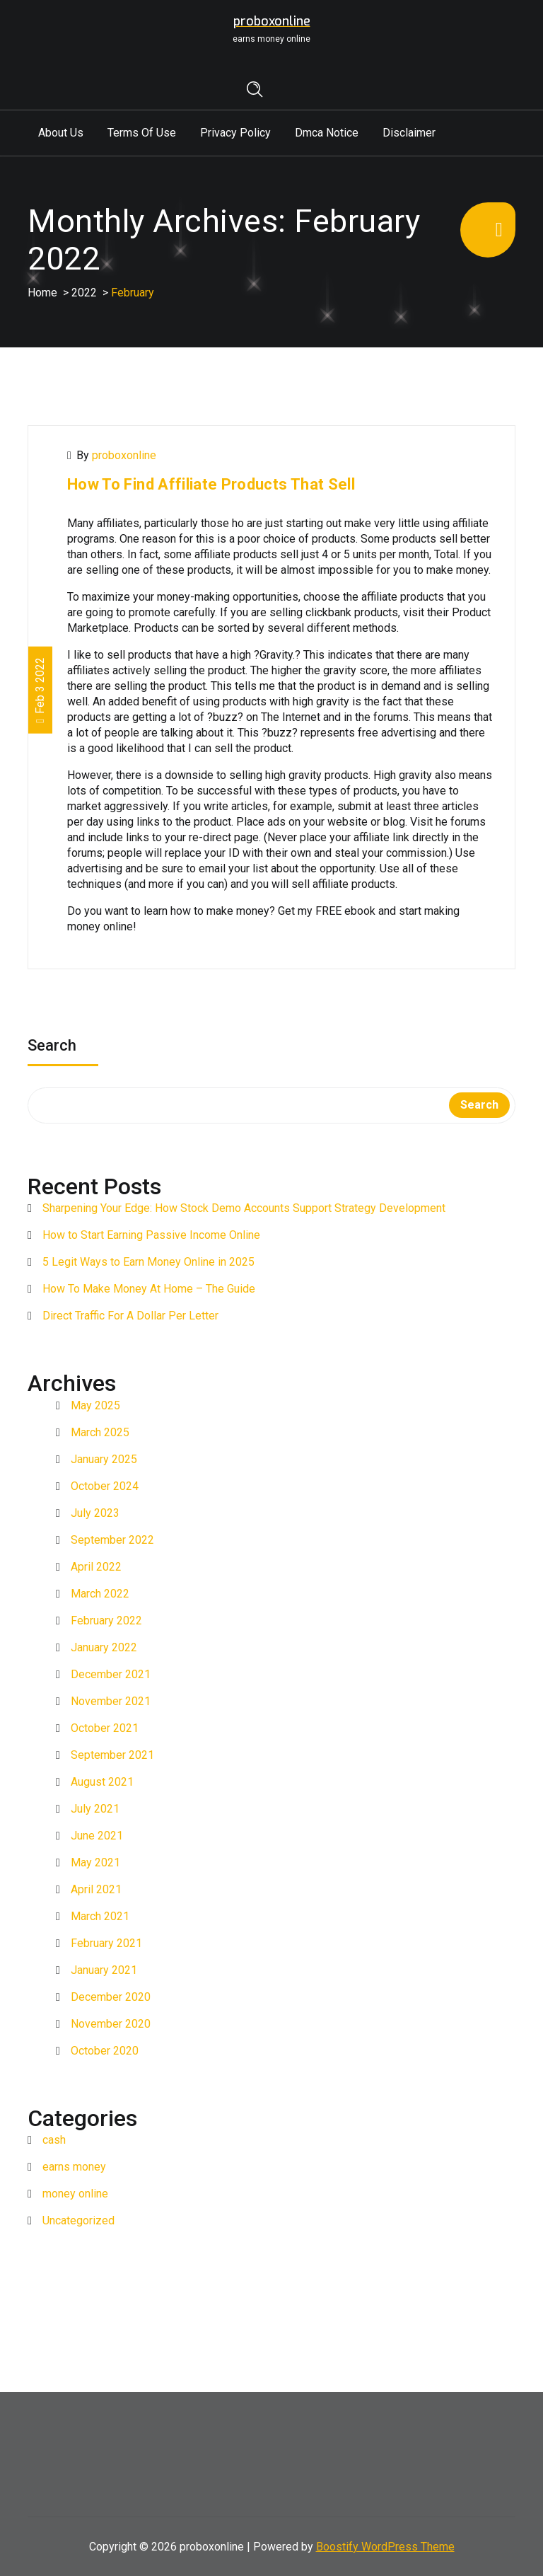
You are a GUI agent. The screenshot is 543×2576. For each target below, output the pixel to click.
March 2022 (100, 1593)
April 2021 (96, 1889)
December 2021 (111, 1674)
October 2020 (105, 2050)
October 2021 (105, 1728)
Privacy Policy (235, 132)
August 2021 (102, 1782)
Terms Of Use (141, 132)
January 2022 (104, 1647)
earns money (74, 2166)
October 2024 (105, 1486)
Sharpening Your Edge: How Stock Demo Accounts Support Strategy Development (243, 1208)
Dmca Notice (326, 132)
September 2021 (112, 1755)
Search (52, 1046)
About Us (60, 132)
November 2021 (111, 1701)
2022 (84, 292)
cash (54, 2140)
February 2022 (106, 1620)
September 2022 (112, 1540)
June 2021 (97, 1835)
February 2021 (106, 1943)
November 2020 (111, 2024)
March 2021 (100, 1916)
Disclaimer (409, 132)
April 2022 (96, 1566)
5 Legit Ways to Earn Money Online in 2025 (148, 1262)
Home (42, 292)
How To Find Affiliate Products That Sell (211, 484)
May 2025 (95, 1405)
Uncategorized (78, 2220)
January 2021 (104, 1970)
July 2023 (95, 1513)
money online (75, 2193)
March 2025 (100, 1432)
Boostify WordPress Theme (385, 2546)
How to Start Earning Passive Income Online (151, 1235)
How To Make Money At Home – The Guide (148, 1288)
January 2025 (104, 1459)
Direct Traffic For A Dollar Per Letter (130, 1315)
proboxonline (124, 455)
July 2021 (95, 1808)
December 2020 (111, 1997)
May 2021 (95, 1862)
